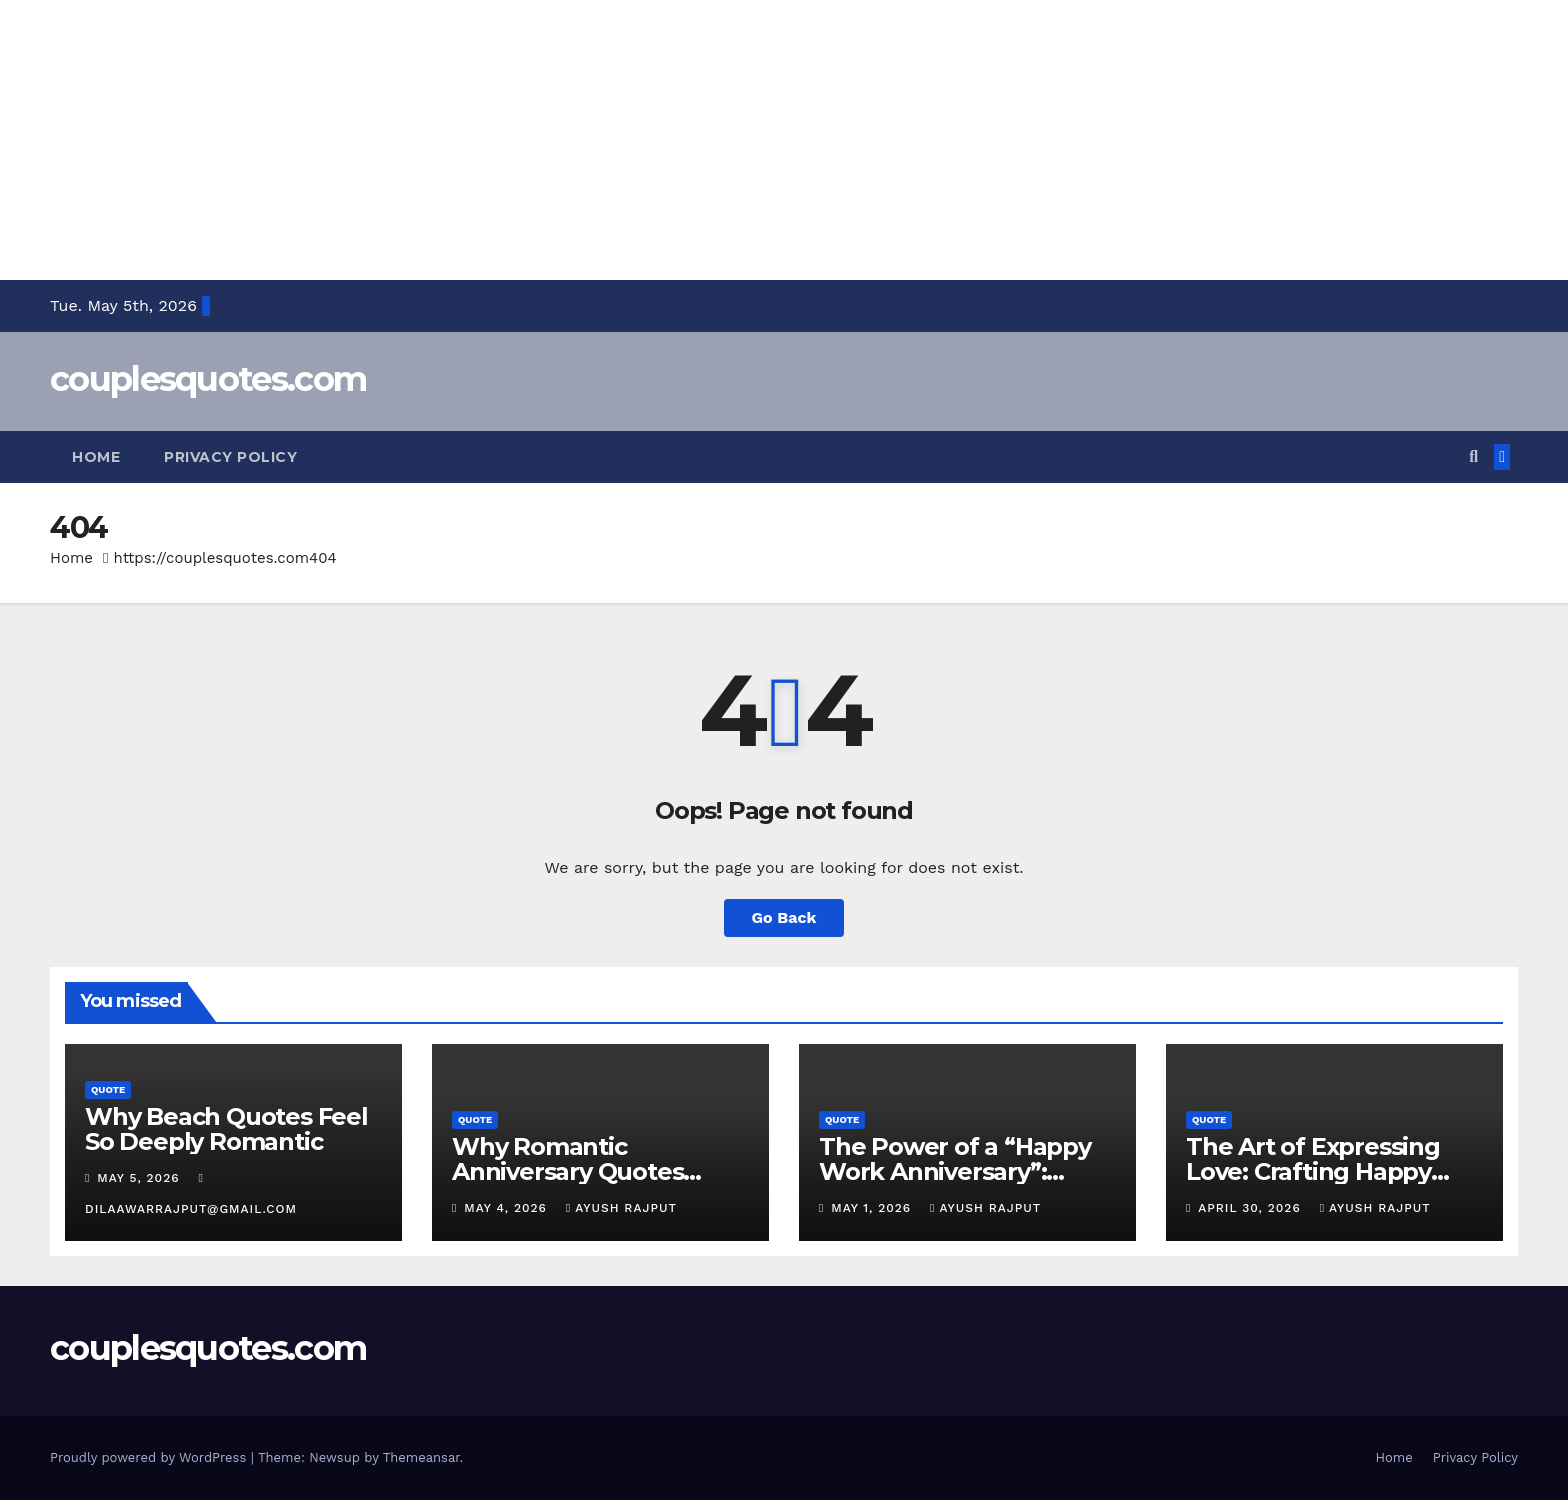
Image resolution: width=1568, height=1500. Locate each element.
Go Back (784, 917)
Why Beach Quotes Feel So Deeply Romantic (226, 1129)
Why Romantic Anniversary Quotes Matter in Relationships (588, 1171)
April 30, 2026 (1251, 1208)
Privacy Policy (230, 457)
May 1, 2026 (873, 1208)
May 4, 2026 (508, 1208)
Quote (108, 1089)
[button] (1473, 456)
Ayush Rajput (621, 1208)
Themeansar (421, 1457)
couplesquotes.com (208, 379)
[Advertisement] (600, 140)
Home (96, 457)
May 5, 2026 (140, 1178)
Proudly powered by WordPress (150, 1457)
